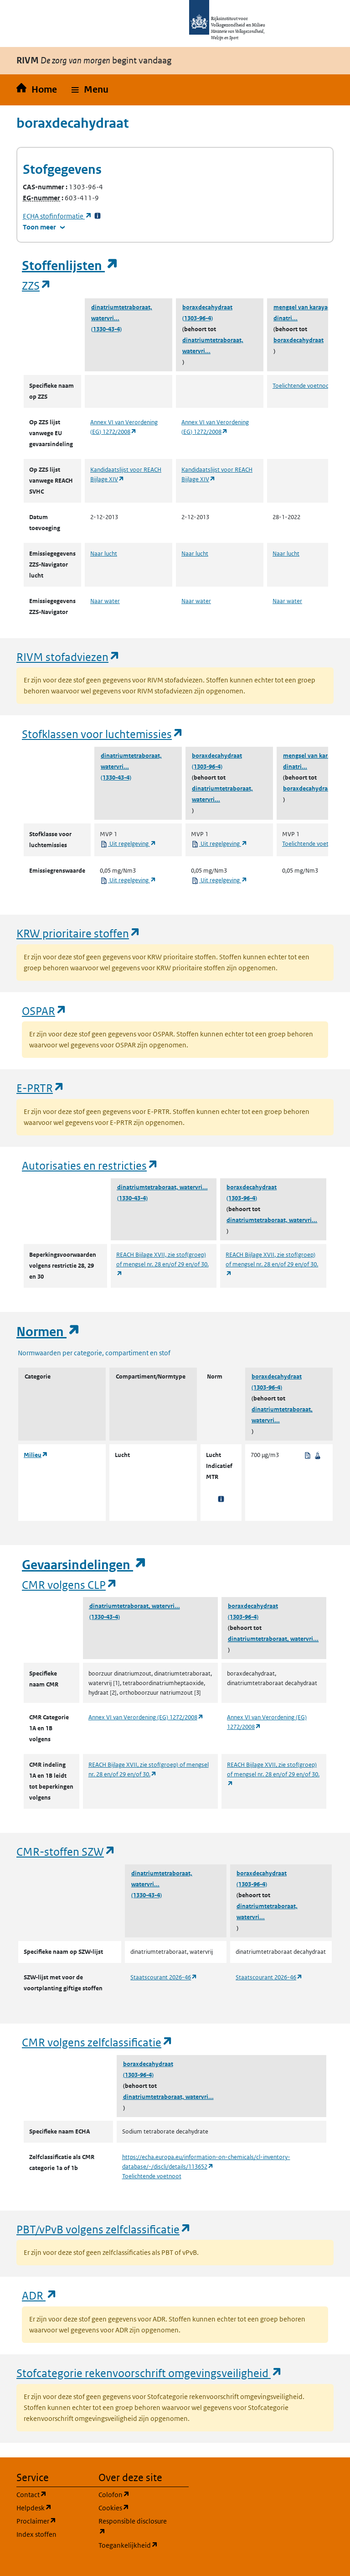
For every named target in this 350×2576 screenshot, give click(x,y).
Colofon (134, 2494)
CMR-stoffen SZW (66, 1851)
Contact (52, 2494)
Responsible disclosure (134, 2526)
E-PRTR (40, 1087)
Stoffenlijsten (70, 266)
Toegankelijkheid (134, 2545)
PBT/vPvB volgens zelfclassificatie (103, 2229)
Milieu (36, 1455)
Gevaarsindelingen (84, 1565)
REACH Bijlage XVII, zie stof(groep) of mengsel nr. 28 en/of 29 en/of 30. (162, 1264)
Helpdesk (52, 2507)
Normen (48, 1332)
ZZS (36, 285)
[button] (90, 89)
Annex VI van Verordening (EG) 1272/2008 (146, 1717)
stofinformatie (57, 216)
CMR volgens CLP (70, 1584)
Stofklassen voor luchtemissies (103, 733)
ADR (39, 2295)
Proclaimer (52, 2520)
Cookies (134, 2507)
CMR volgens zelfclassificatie (97, 2042)
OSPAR (44, 1010)
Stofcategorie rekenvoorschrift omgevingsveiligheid (149, 2372)
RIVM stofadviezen (68, 656)
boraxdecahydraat (207, 307)
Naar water (105, 601)
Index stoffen (36, 2534)
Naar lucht (103, 553)
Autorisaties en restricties (90, 1165)
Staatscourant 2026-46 (163, 1977)
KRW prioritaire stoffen (78, 933)
